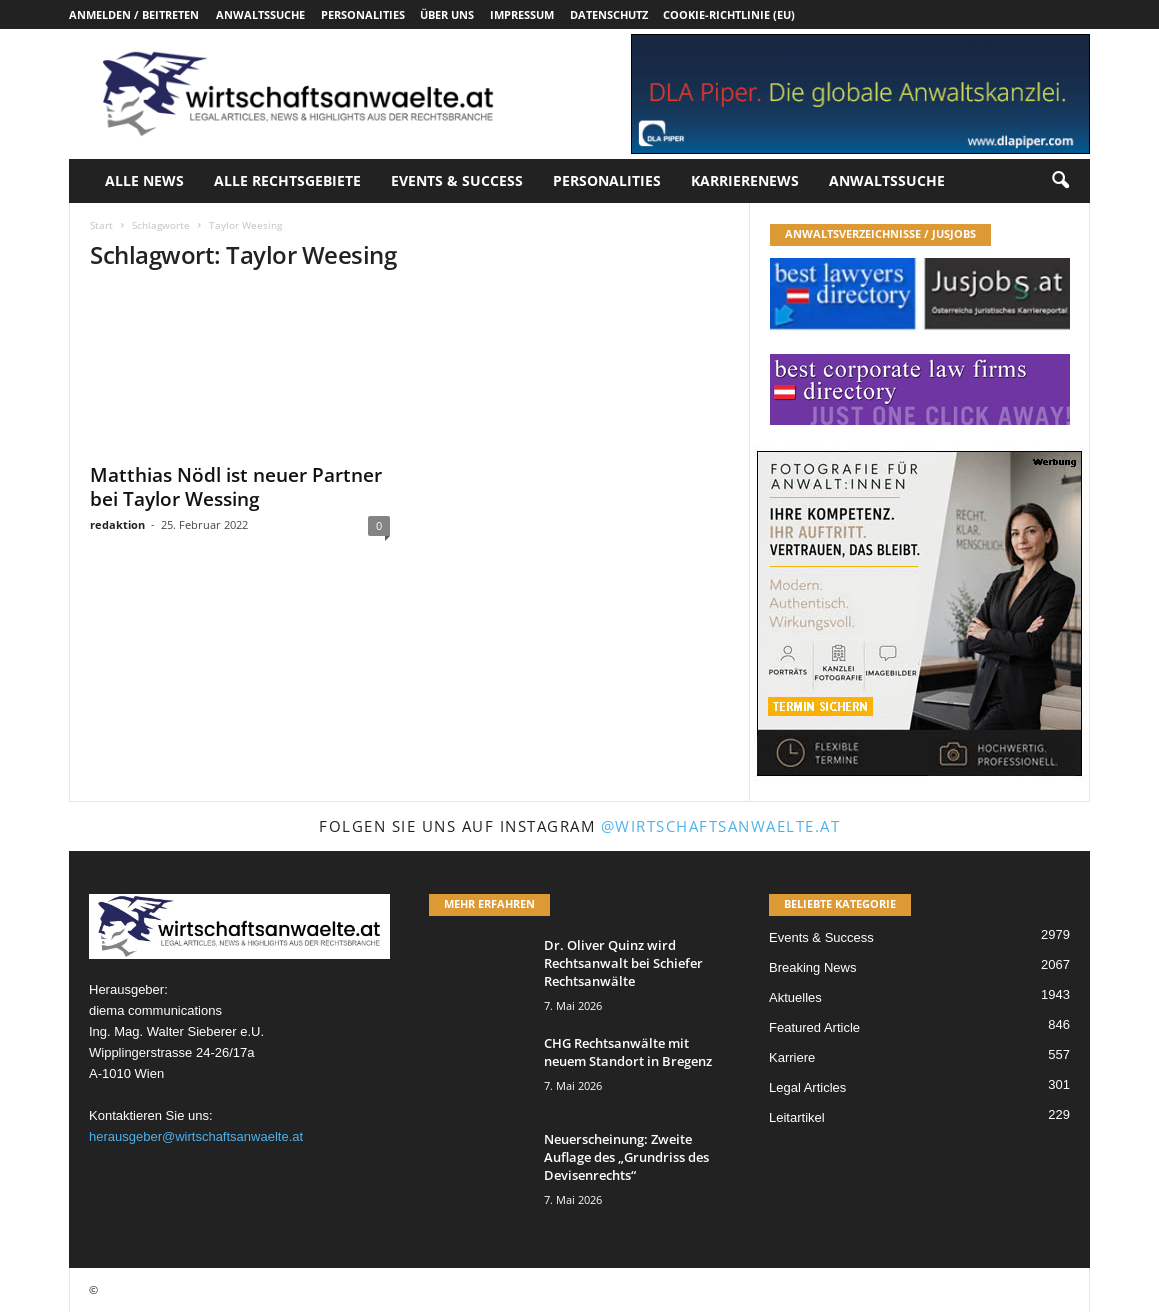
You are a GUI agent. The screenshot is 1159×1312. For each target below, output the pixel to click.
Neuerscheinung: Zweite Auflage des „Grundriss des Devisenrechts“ (626, 1157)
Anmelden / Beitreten (134, 14)
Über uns (447, 14)
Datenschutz (609, 14)
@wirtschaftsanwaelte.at (721, 826)
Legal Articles (807, 1087)
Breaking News (812, 967)
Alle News (144, 180)
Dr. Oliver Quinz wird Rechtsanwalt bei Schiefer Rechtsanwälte (623, 963)
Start (101, 225)
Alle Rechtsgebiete (287, 180)
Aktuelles (795, 997)
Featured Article (814, 1027)
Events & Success (457, 180)
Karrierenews (745, 180)
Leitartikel (797, 1117)
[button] (1060, 181)
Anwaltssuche (260, 14)
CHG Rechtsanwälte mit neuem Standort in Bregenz (628, 1052)
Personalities (363, 14)
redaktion (117, 524)
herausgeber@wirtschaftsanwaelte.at (196, 1136)
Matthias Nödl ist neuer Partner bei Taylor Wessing (236, 487)
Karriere (792, 1057)
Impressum (522, 14)
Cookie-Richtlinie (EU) (729, 14)
